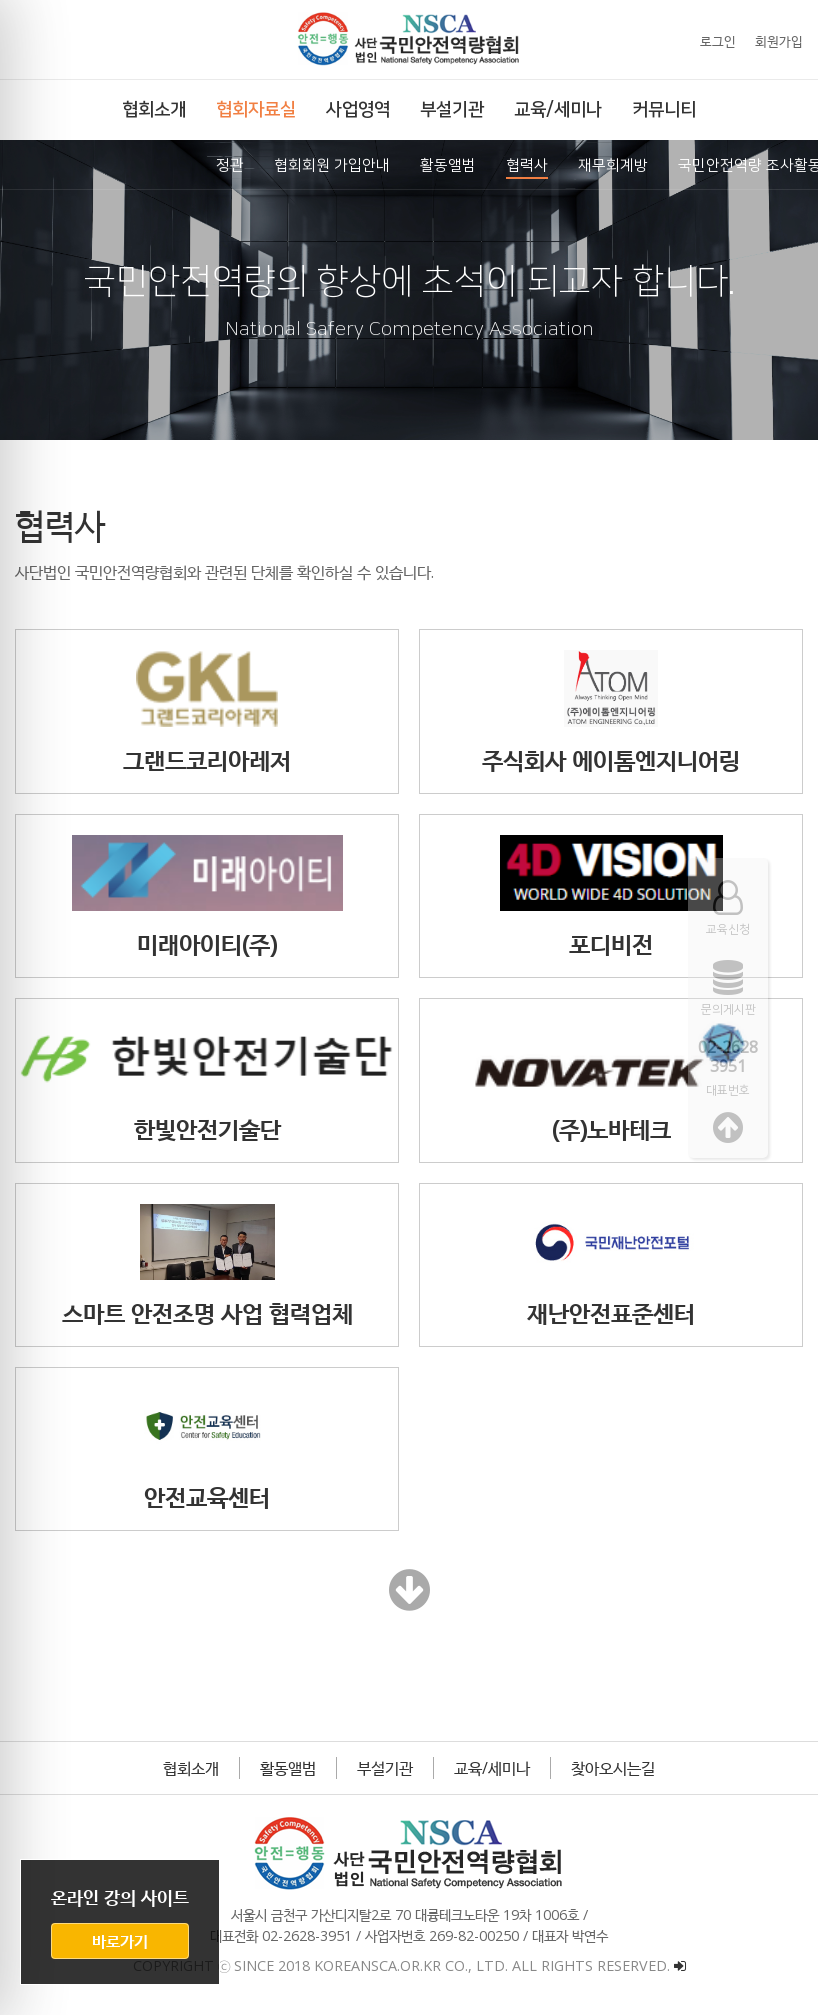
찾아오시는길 (613, 1768)
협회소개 (191, 1768)
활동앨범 (288, 1768)
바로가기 (120, 1941)
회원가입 (779, 41)
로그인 (718, 41)
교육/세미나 (492, 1768)
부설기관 (385, 1768)
